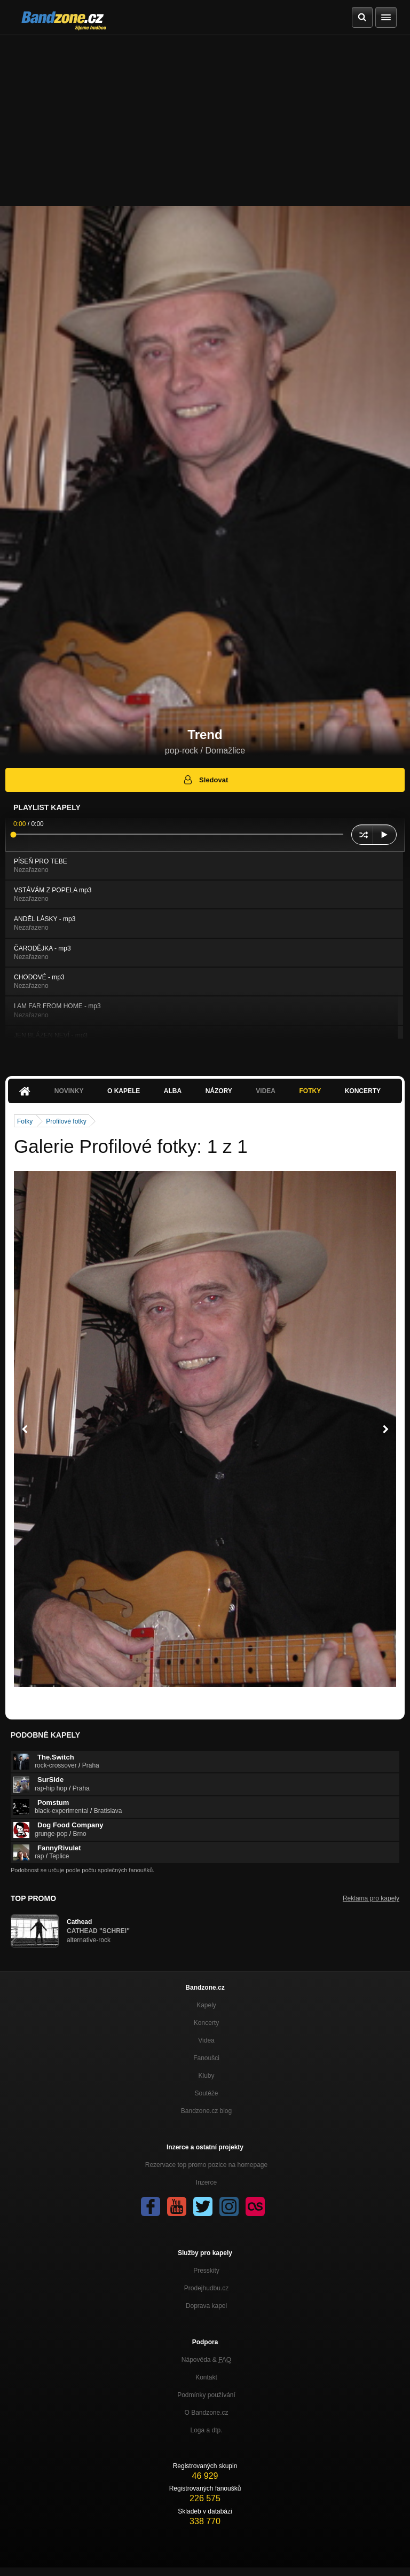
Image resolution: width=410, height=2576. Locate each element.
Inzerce (206, 2182)
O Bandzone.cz (206, 2412)
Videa (265, 1091)
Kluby (206, 2075)
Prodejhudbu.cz (206, 2288)
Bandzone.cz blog (206, 2111)
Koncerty (363, 1091)
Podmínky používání (206, 2395)
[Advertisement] (205, 115)
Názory (219, 1091)
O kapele (123, 1091)
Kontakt (206, 2377)
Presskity (206, 2270)
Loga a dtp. (206, 2430)
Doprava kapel (206, 2306)
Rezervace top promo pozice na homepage (206, 2165)
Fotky (310, 1091)
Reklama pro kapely (371, 1898)
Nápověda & (206, 2359)
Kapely (206, 2005)
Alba (173, 1091)
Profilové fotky (66, 1121)
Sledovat (205, 780)
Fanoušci (206, 2058)
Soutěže (206, 2093)
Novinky (69, 1091)
